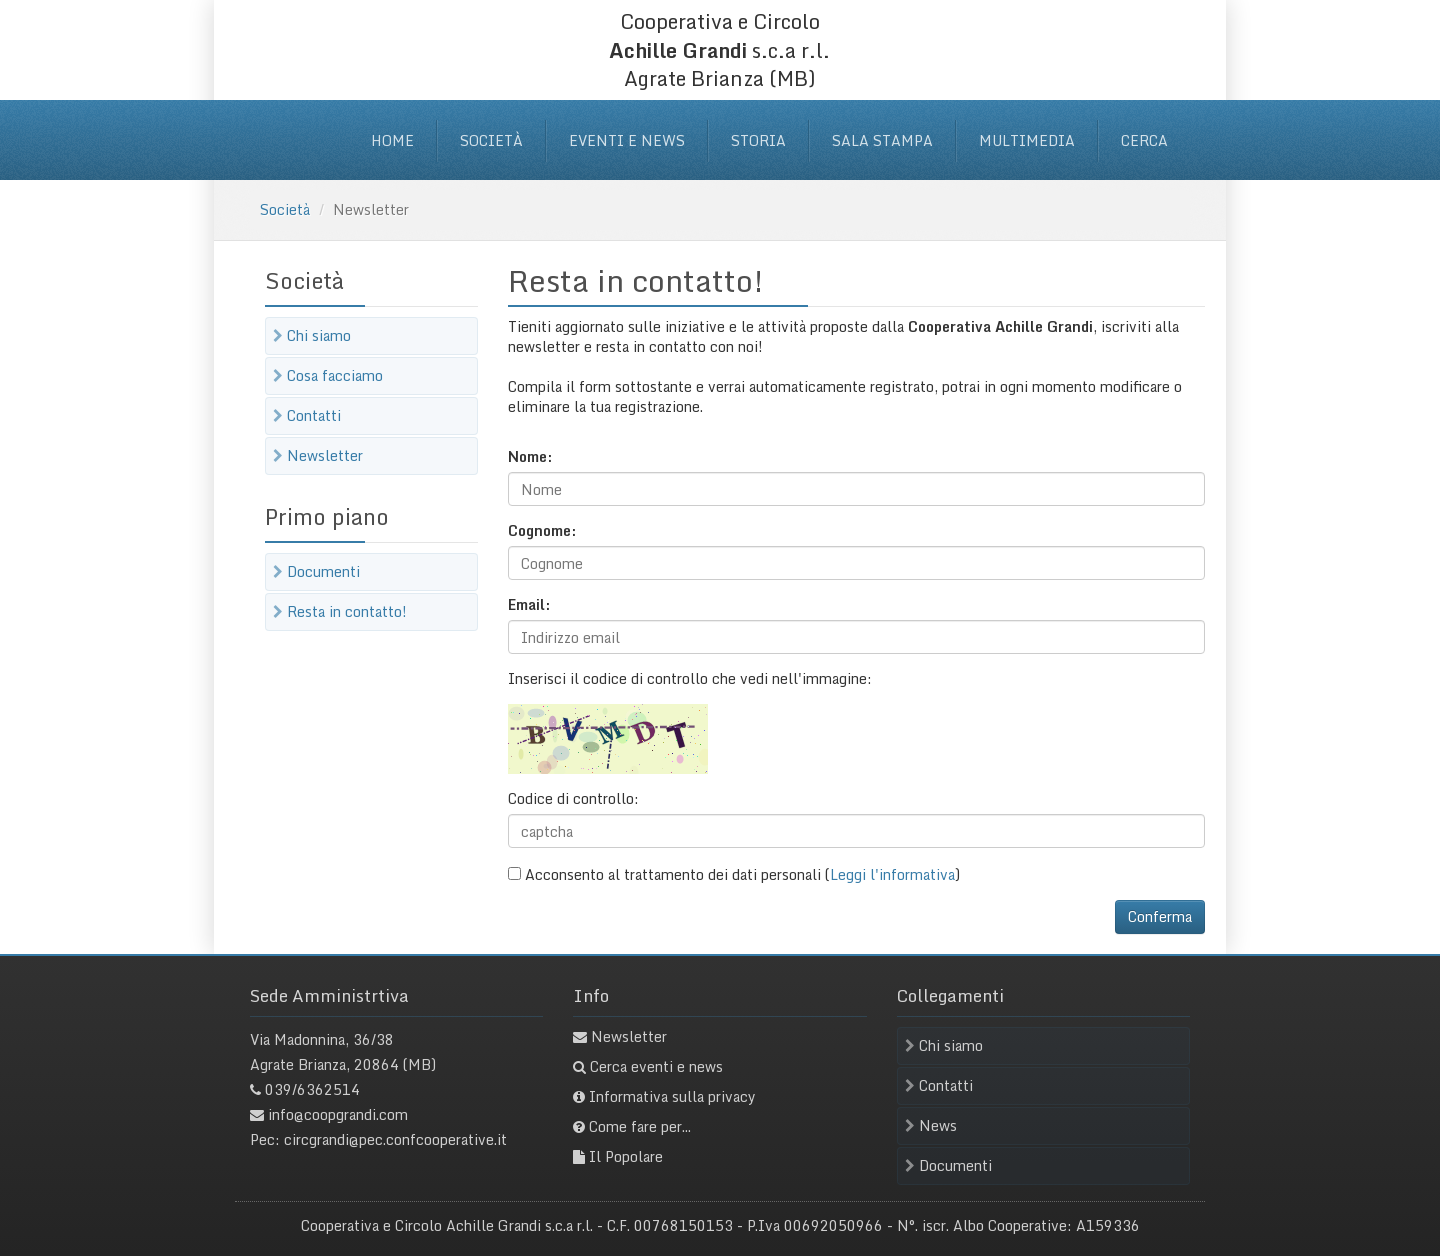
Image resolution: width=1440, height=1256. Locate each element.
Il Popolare (626, 1156)
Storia (758, 140)
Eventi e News (627, 140)
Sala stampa (882, 140)
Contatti (307, 415)
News (931, 1125)
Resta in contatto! (340, 611)
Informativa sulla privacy (672, 1096)
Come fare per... (640, 1126)
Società (491, 140)
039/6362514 (312, 1089)
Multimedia (1027, 140)
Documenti (316, 571)
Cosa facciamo (328, 375)
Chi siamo (312, 335)
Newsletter (318, 455)
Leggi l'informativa (892, 874)
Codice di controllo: (573, 799)
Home (392, 140)
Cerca (1144, 140)
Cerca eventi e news (656, 1066)
